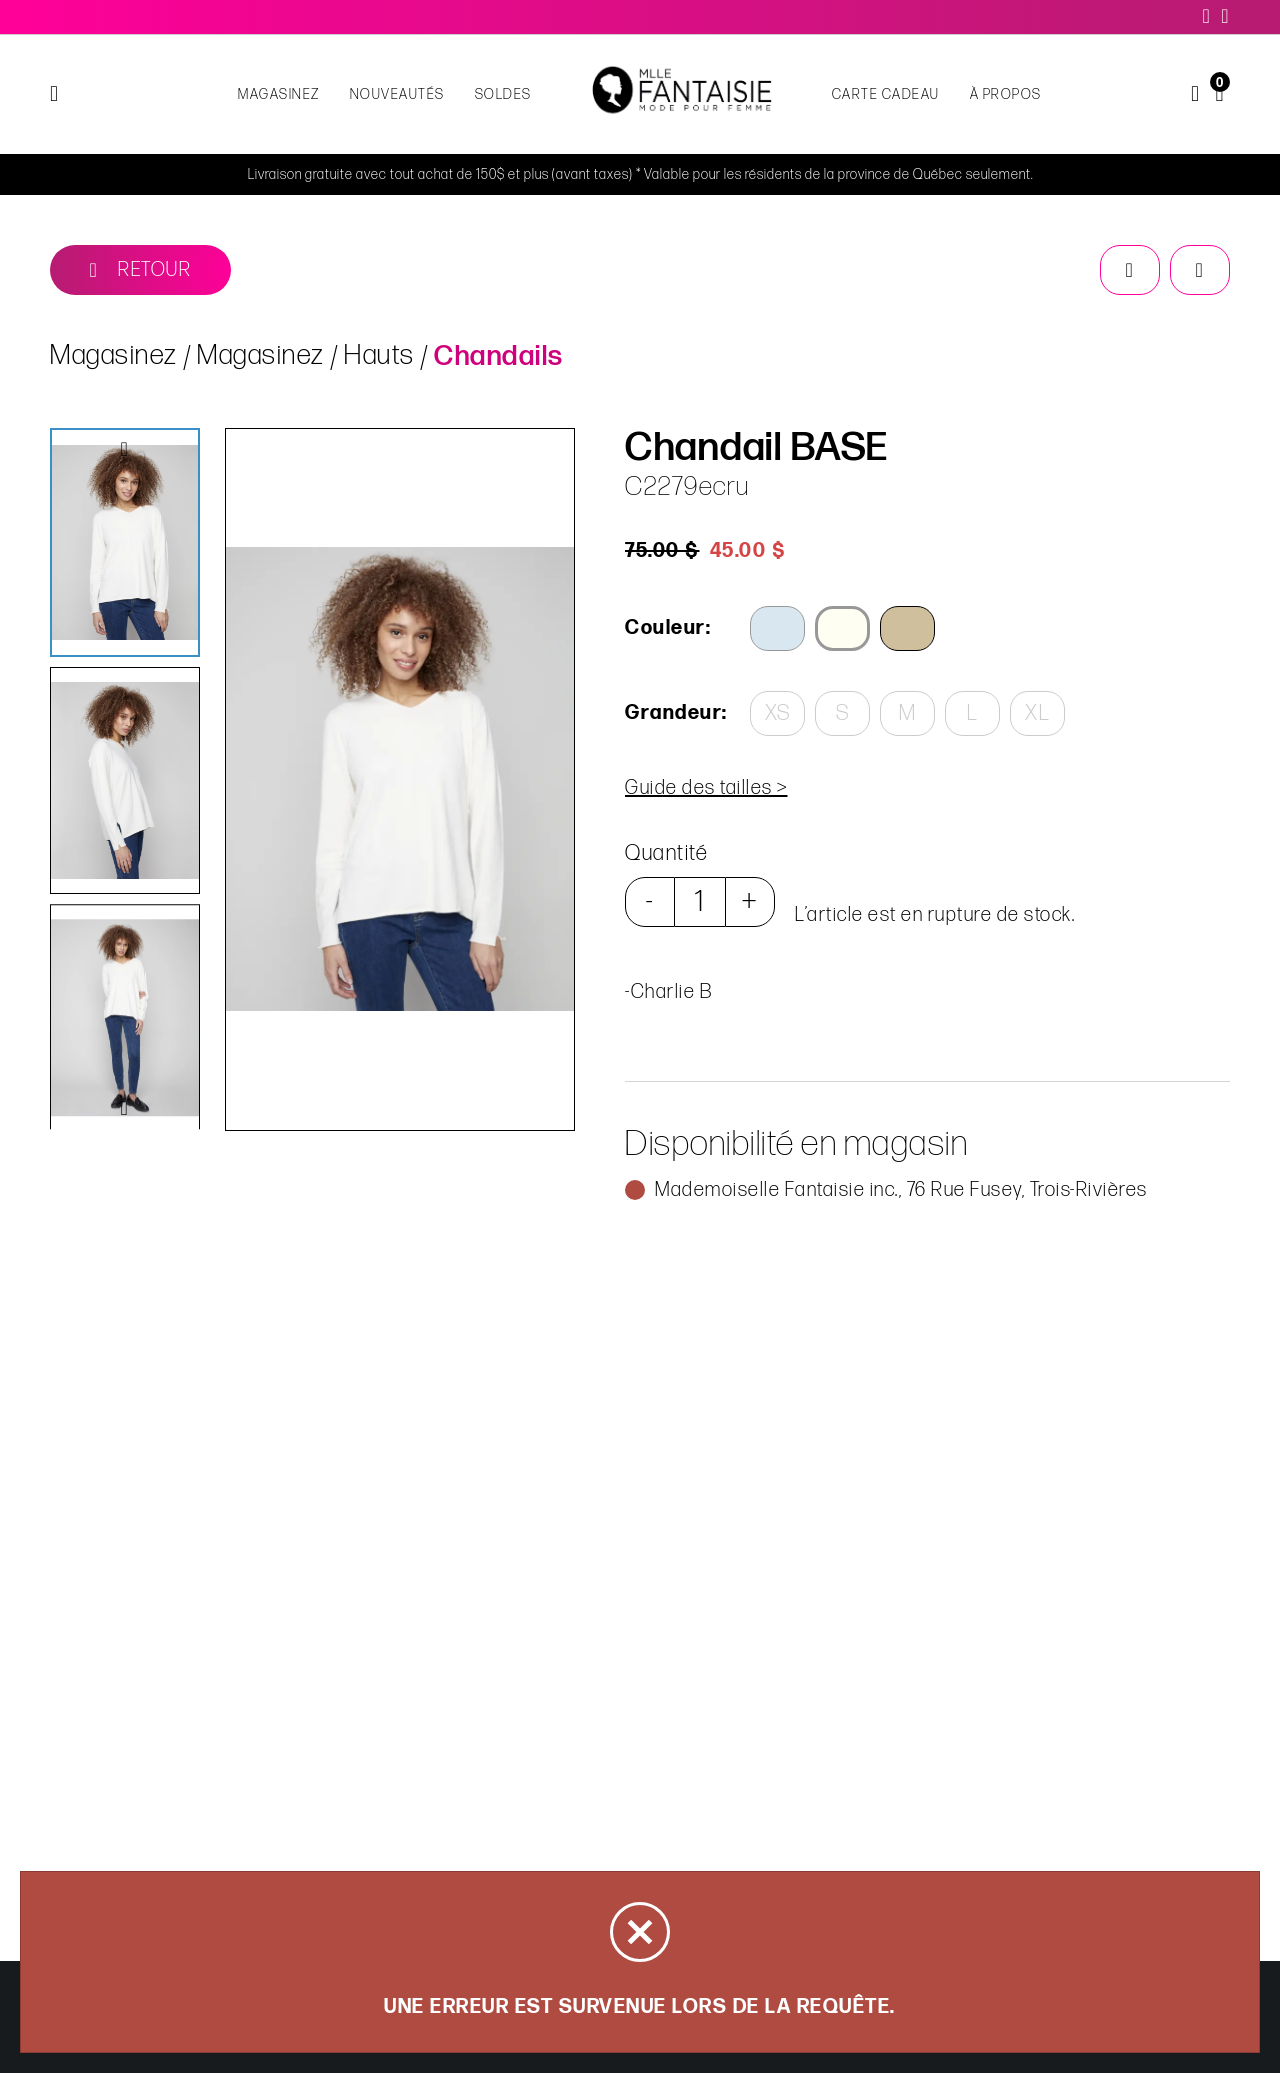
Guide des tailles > (706, 788)
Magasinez (279, 94)
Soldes (503, 94)
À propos (1006, 94)
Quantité (666, 853)
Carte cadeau (886, 94)
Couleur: (668, 628)
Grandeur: (675, 713)
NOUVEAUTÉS (397, 94)
